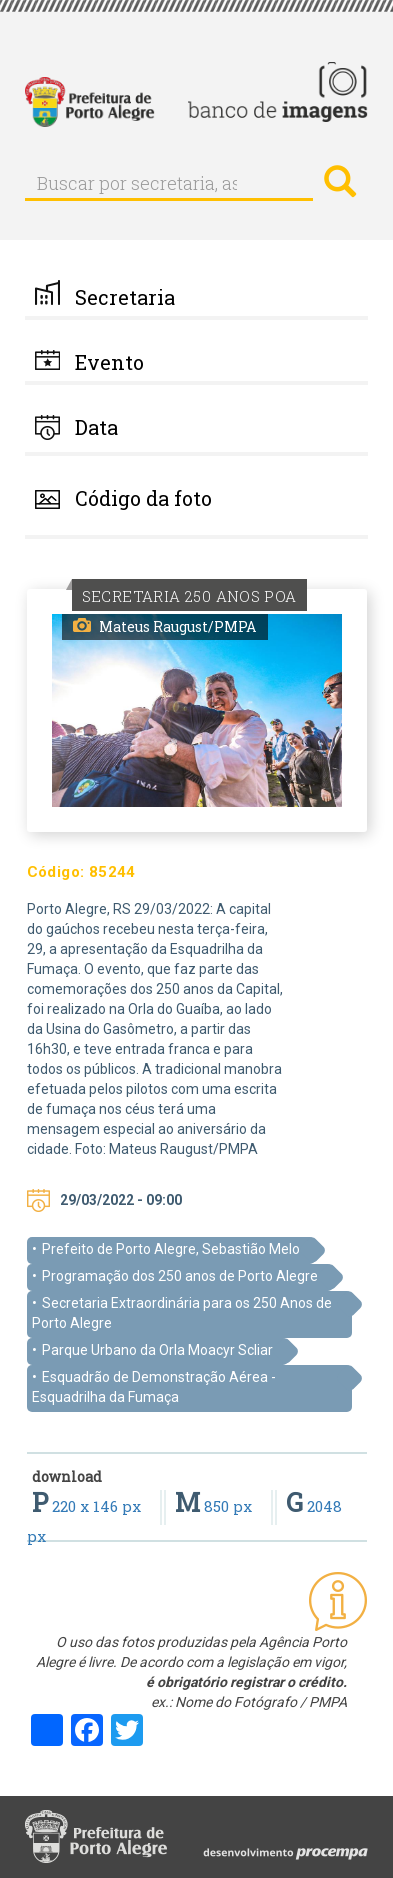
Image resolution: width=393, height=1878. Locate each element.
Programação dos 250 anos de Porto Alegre (180, 1276)
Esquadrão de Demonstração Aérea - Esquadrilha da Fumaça (154, 1387)
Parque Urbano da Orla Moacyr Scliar (157, 1350)
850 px (215, 1506)
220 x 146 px (88, 1506)
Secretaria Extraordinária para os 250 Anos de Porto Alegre (182, 1313)
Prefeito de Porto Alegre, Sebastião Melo (171, 1249)
